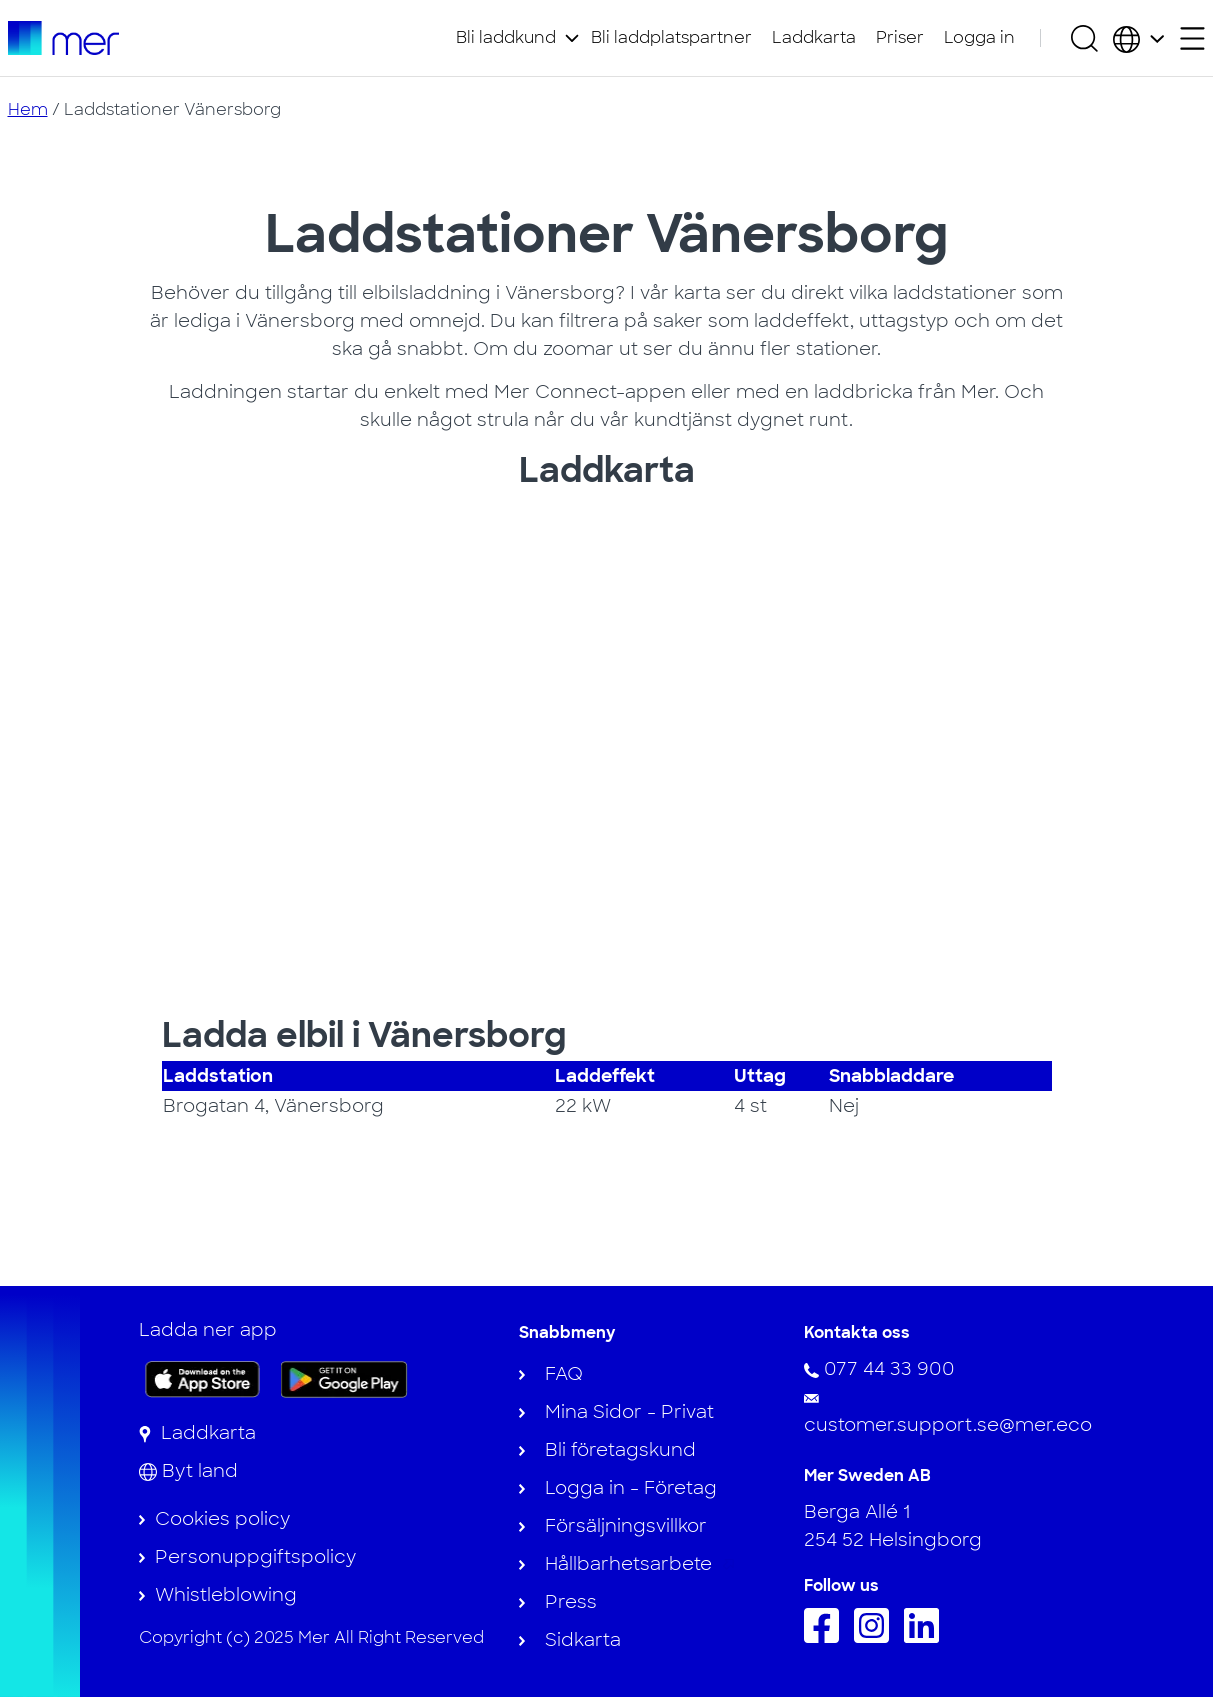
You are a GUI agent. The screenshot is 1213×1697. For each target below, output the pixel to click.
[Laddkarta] (197, 1433)
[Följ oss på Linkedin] (926, 1637)
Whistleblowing (226, 1595)
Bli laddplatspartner (671, 37)
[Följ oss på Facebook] (826, 1637)
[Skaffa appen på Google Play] (344, 1378)
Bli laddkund (506, 37)
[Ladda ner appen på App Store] (202, 1379)
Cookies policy (222, 1519)
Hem (28, 109)
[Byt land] (188, 1471)
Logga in (979, 37)
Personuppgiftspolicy (255, 1557)
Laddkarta (814, 37)
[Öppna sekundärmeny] (1192, 38)
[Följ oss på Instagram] (876, 1637)
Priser (900, 37)
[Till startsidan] (63, 38)
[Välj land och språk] (1138, 38)
